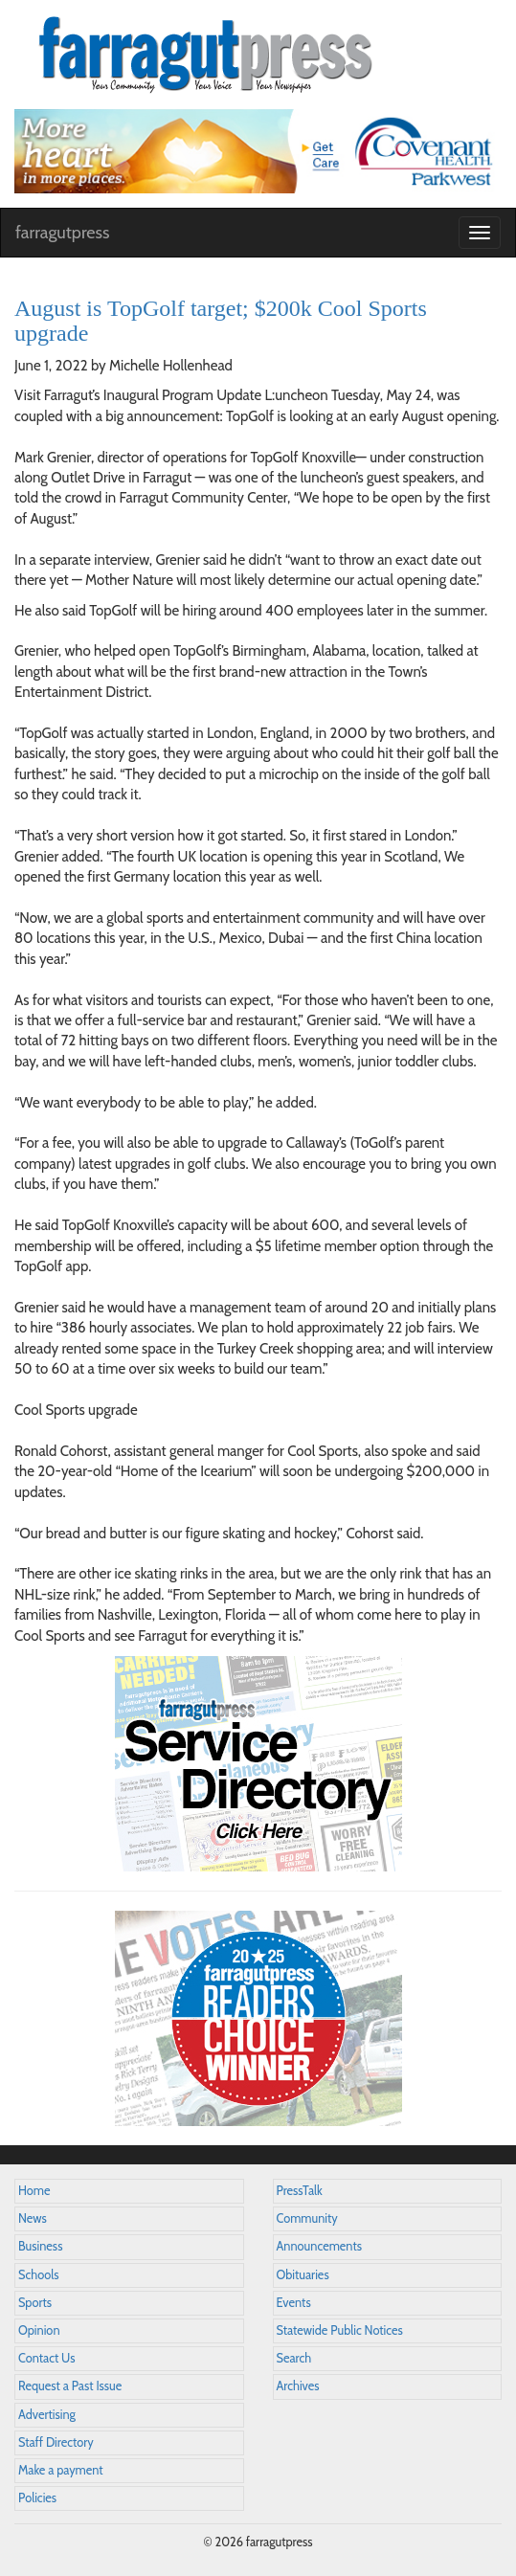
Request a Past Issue (70, 2386)
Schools (38, 2275)
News (32, 2218)
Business (40, 2246)
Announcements (319, 2246)
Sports (35, 2303)
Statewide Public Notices (340, 2330)
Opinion (39, 2330)
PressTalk (300, 2191)
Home (34, 2191)
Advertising (47, 2415)
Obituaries (303, 2275)
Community (307, 2218)
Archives (298, 2386)
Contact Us (46, 2358)
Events (294, 2303)
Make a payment (60, 2470)
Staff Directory (56, 2442)
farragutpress (62, 232)
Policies (37, 2498)
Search (294, 2358)
